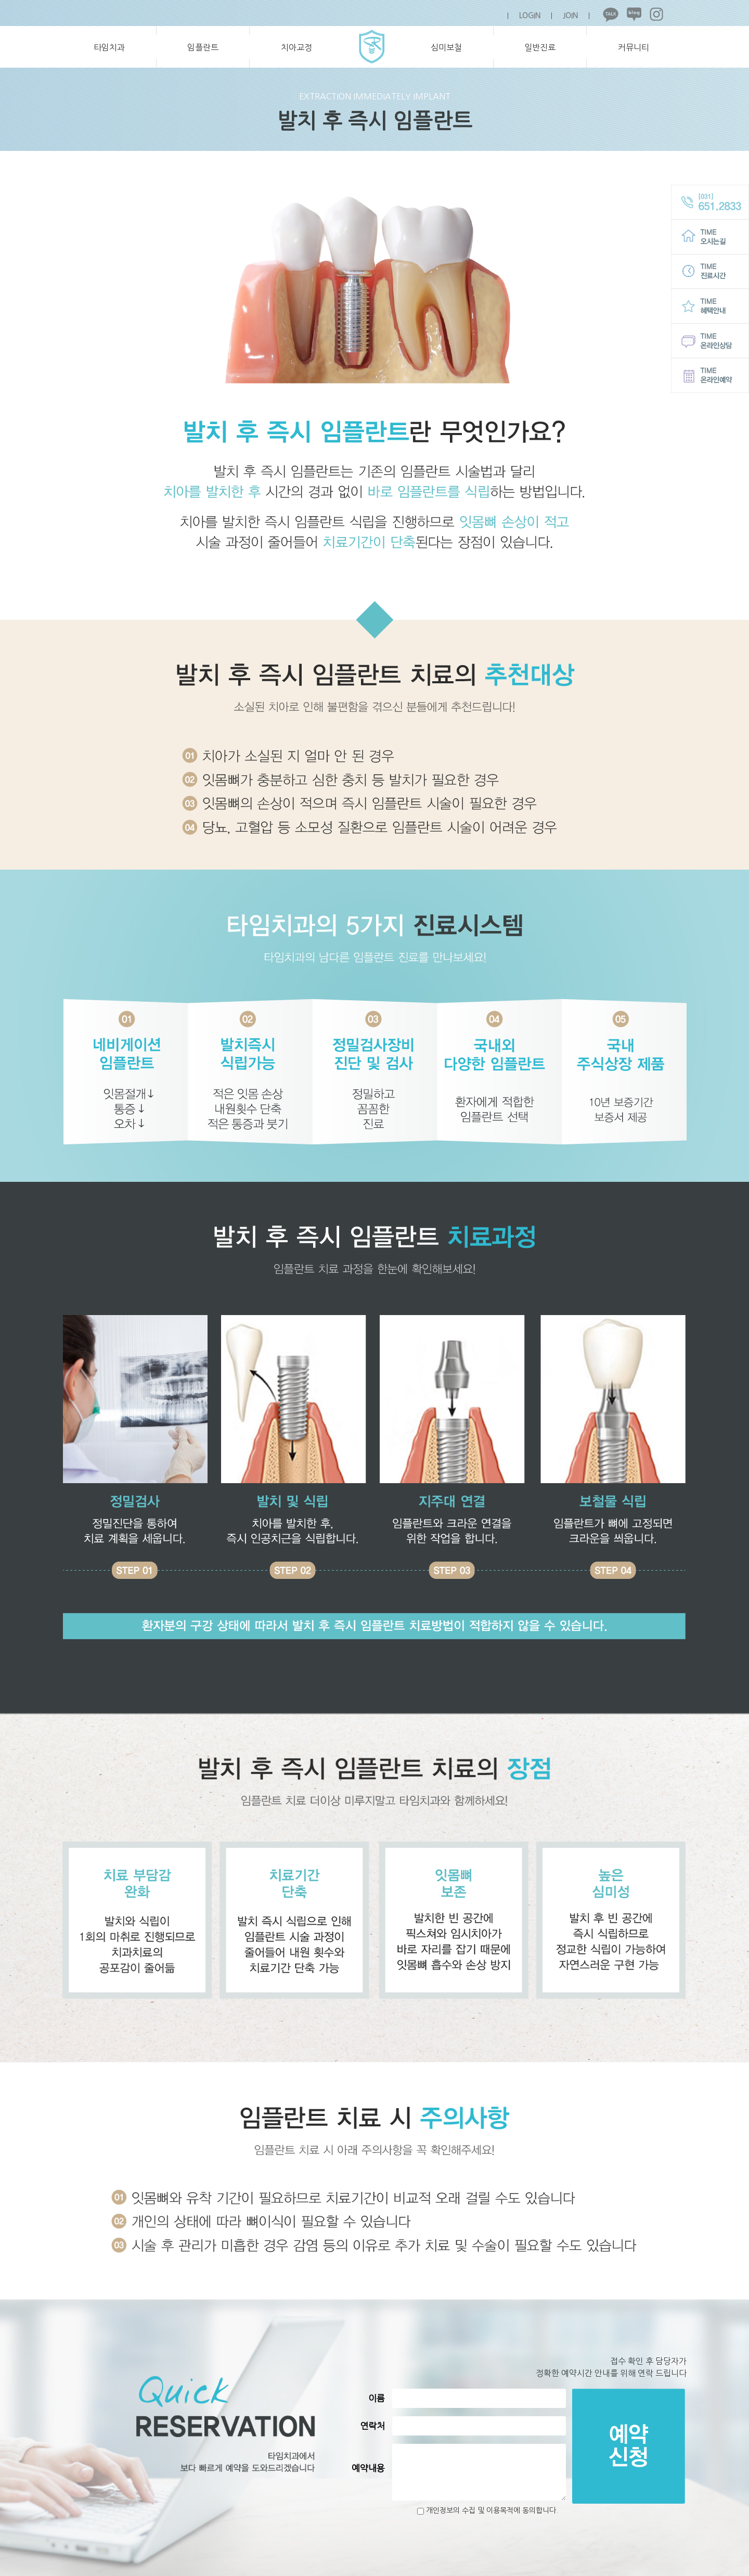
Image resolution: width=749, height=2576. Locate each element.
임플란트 (202, 47)
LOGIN (529, 15)
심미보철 (446, 47)
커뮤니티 (633, 47)
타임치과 (109, 47)
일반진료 (540, 47)
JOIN (570, 15)
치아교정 (296, 47)
